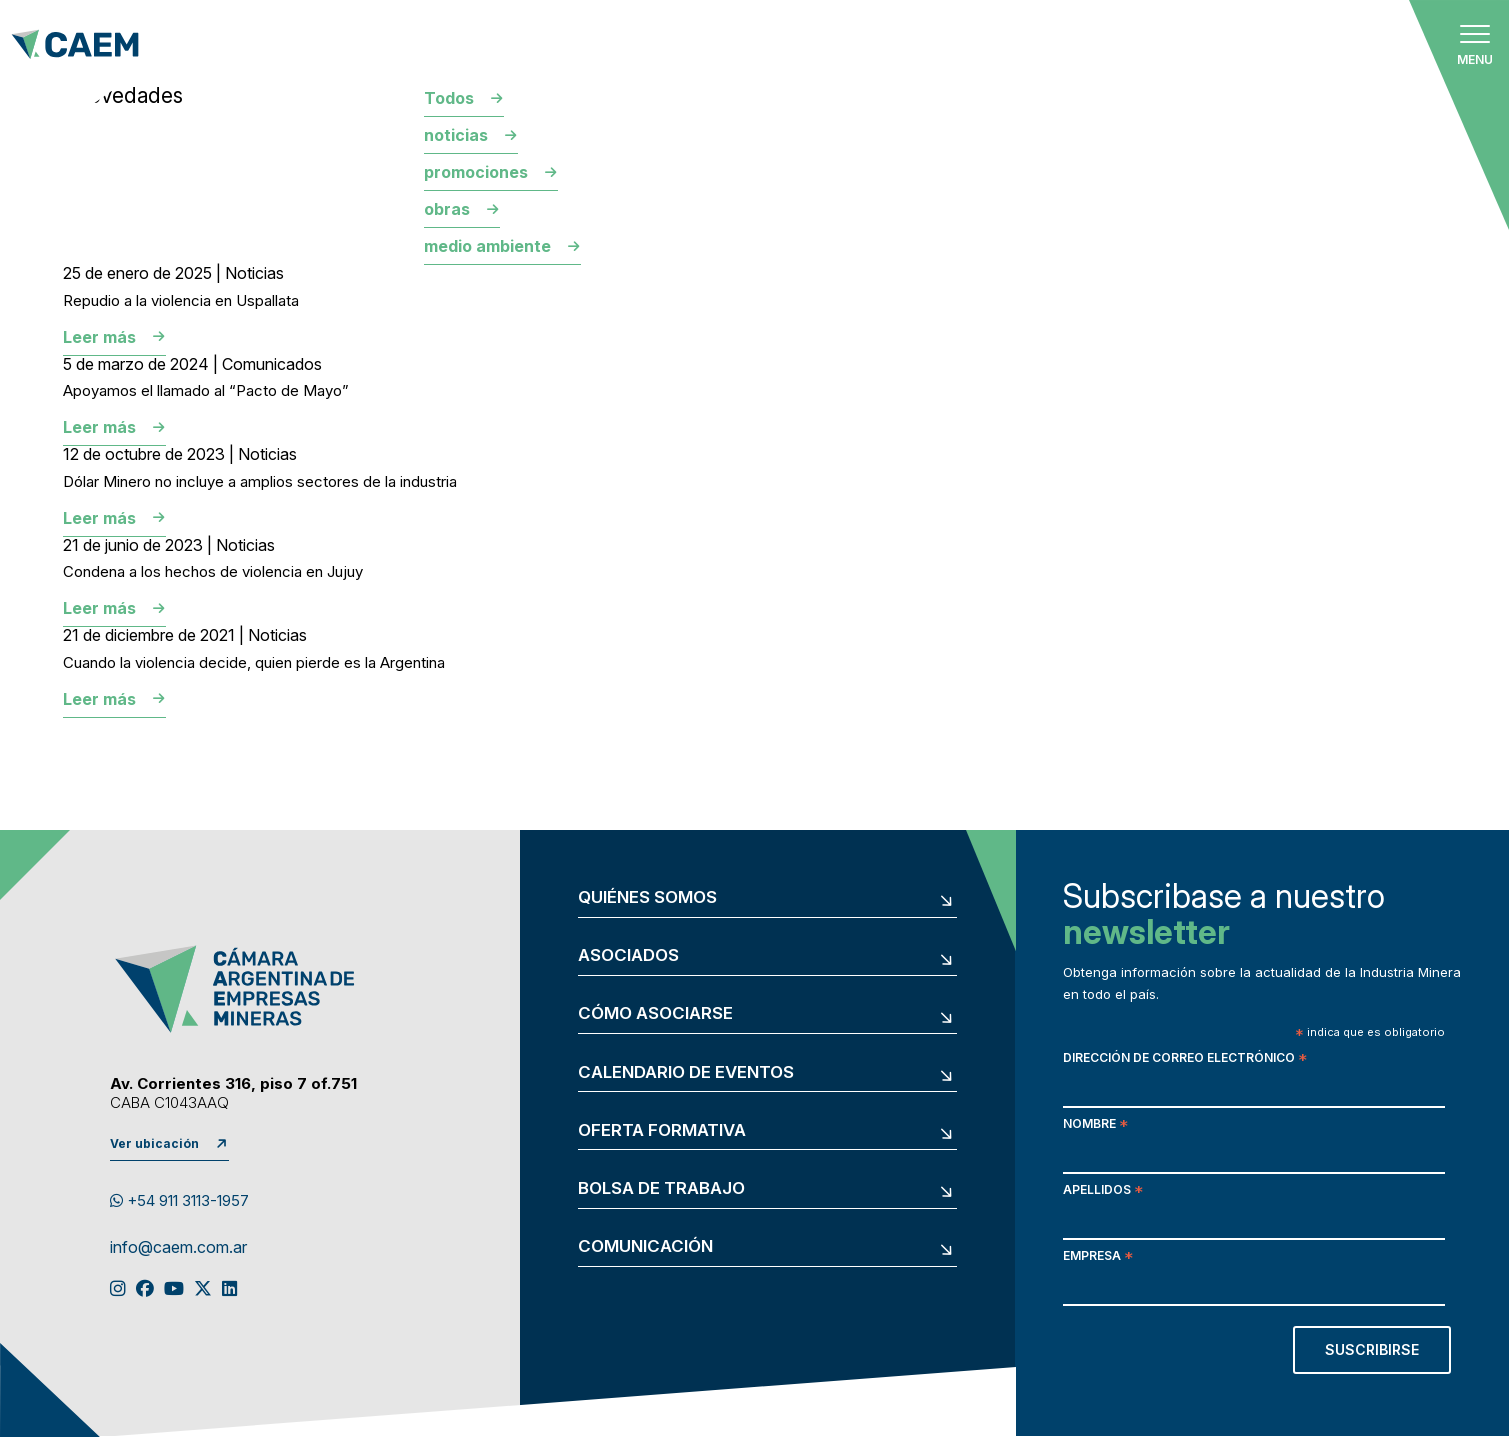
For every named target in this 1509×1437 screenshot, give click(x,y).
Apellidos (1103, 1191)
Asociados (628, 955)
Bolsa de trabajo (661, 1188)
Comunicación (645, 1246)
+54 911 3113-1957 (179, 1200)
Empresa (1098, 1257)
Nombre (1095, 1125)
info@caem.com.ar (178, 1248)
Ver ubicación (154, 1143)
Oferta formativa (662, 1130)
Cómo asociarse (655, 1013)
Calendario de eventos (686, 1072)
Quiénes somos (647, 897)
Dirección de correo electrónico (1185, 1059)
